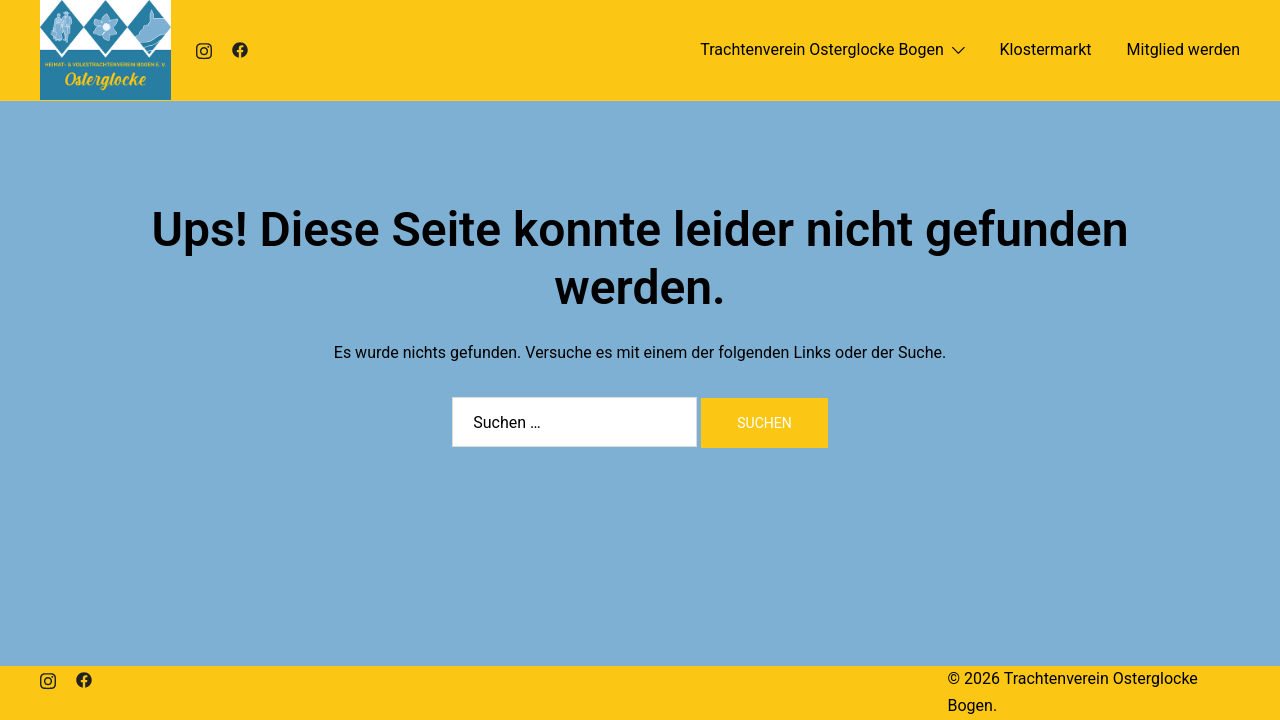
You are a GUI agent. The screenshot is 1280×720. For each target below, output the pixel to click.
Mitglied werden (1183, 49)
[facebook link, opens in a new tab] (240, 49)
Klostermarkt (1046, 49)
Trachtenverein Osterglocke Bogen (822, 49)
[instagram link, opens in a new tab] (204, 49)
